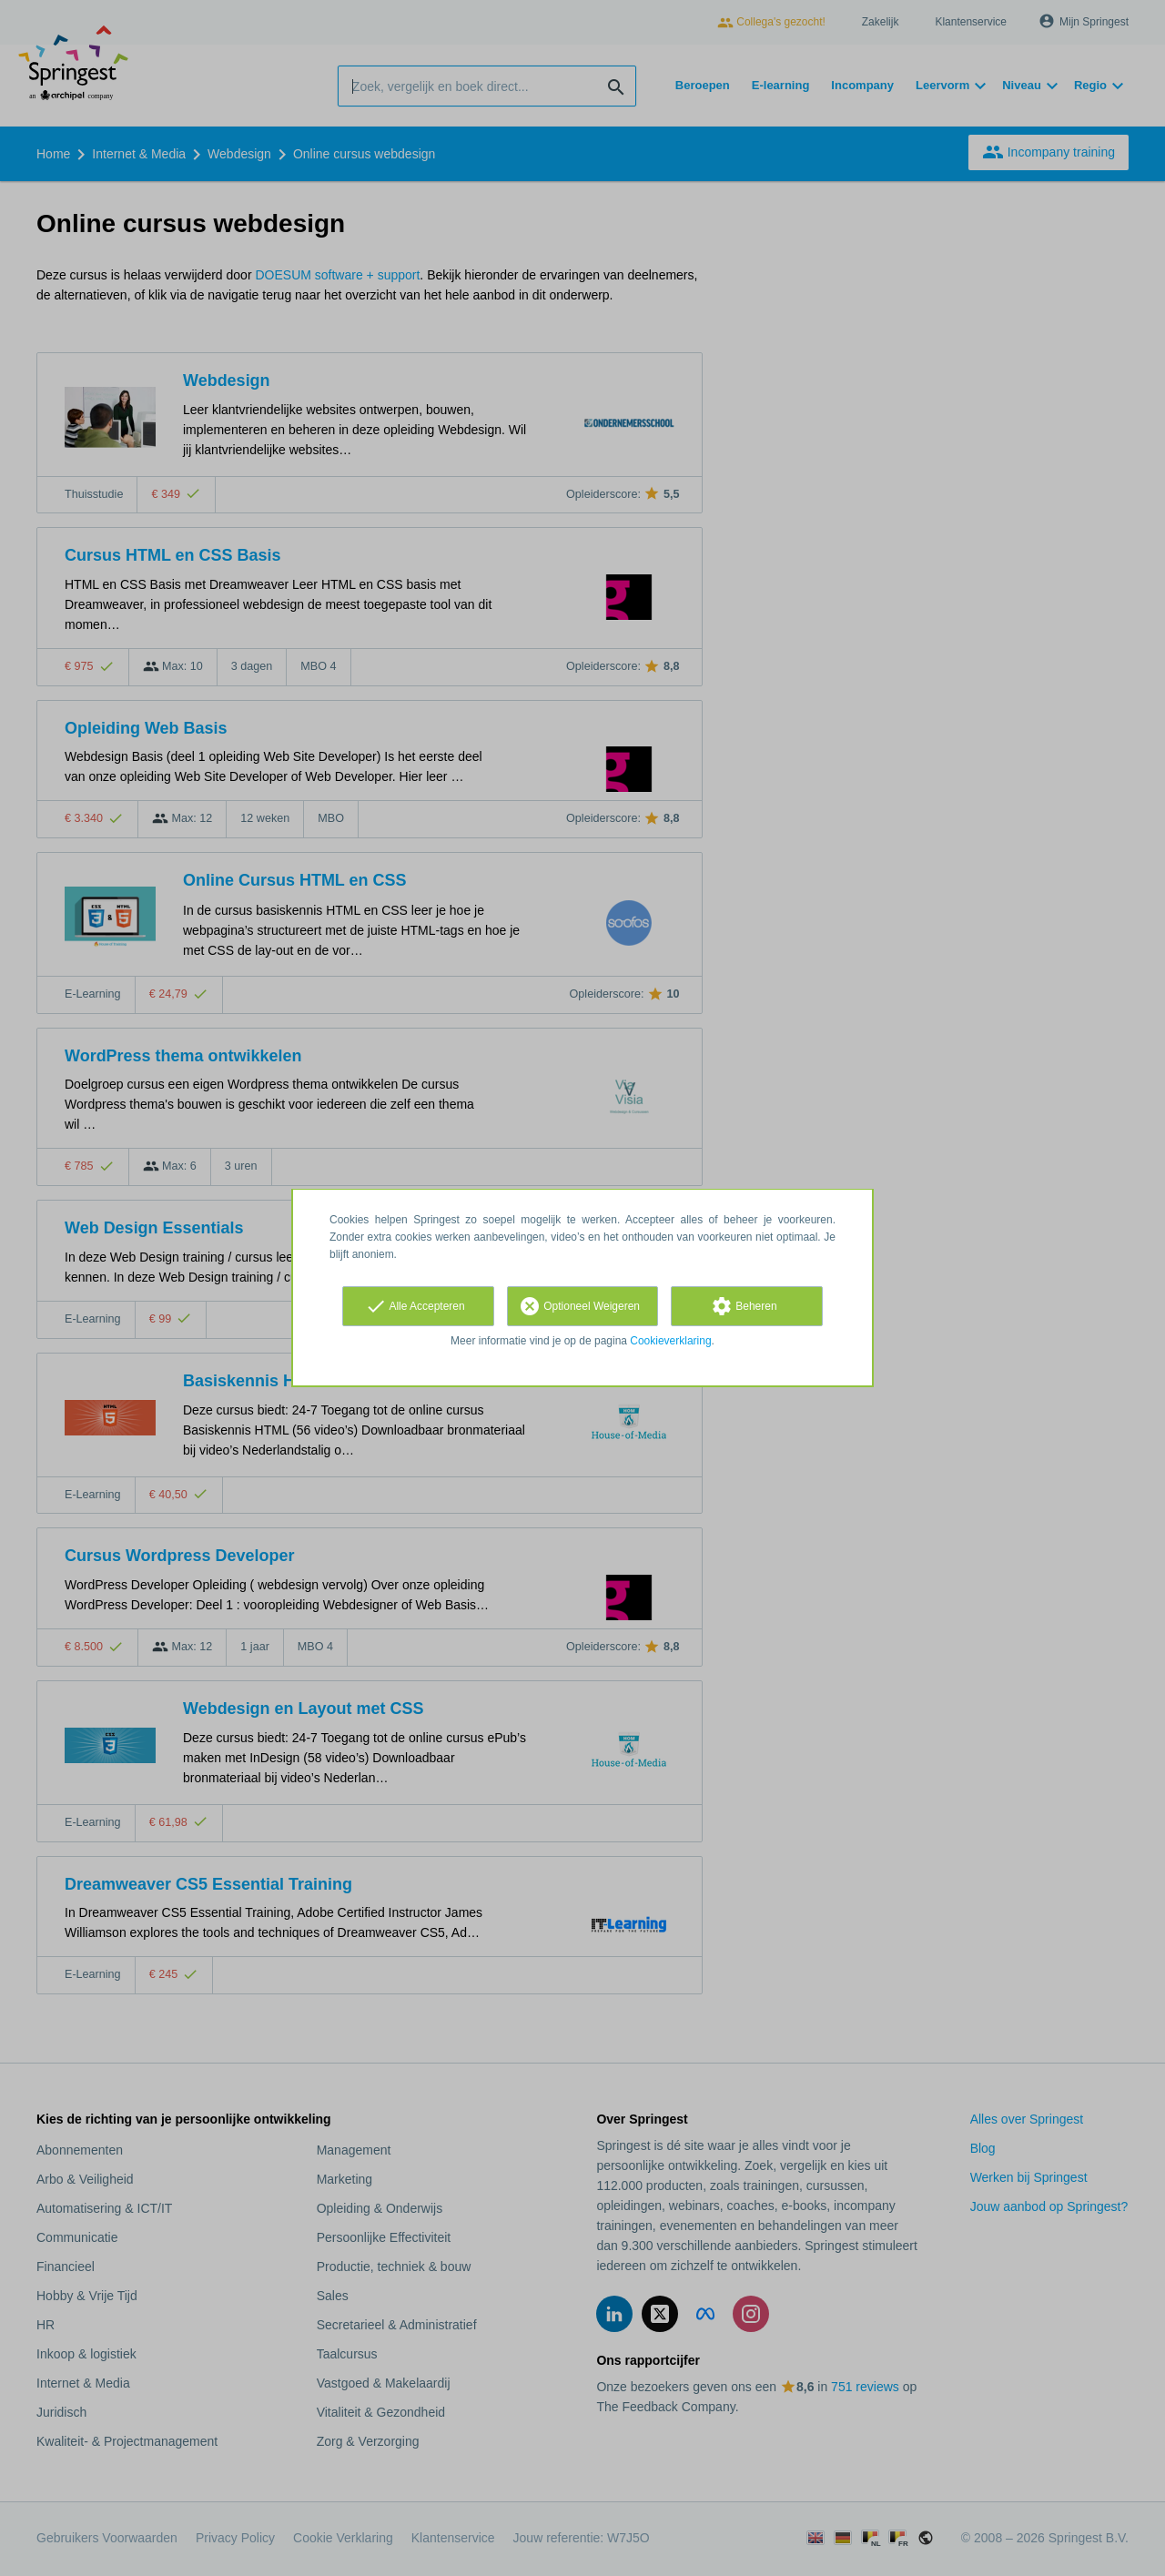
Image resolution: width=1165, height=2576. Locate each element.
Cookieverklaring (670, 1340)
